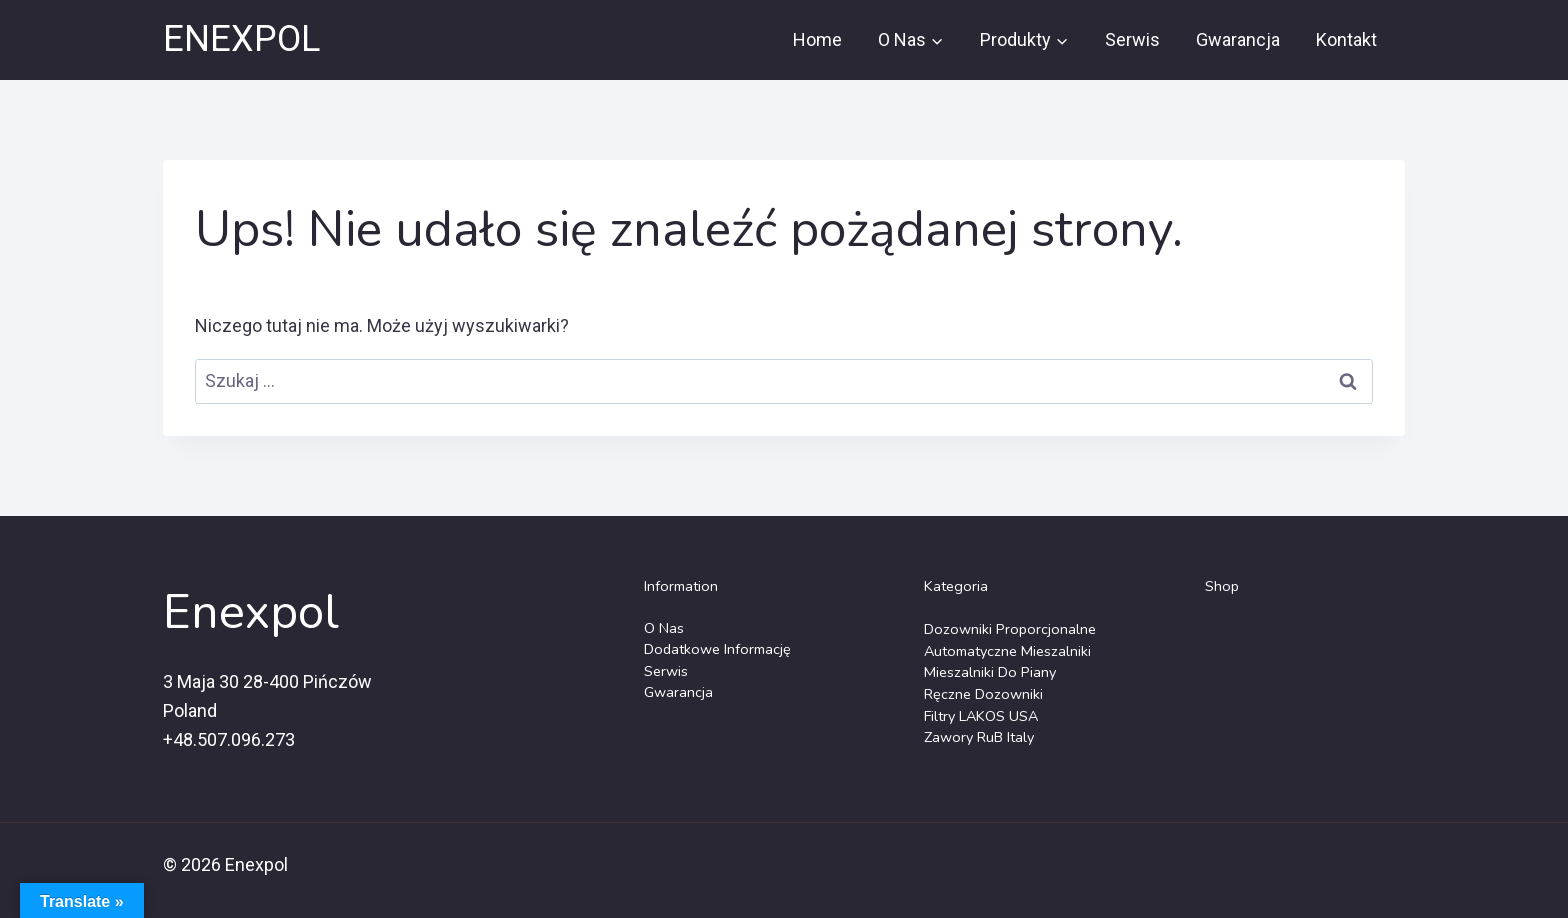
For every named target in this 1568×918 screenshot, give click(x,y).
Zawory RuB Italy (979, 737)
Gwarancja (1238, 39)
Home (817, 39)
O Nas (664, 628)
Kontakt (1346, 39)
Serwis (1132, 39)
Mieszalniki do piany (990, 672)
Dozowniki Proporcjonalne (1010, 629)
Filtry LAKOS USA (981, 716)
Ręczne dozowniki (983, 694)
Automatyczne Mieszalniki (1007, 651)
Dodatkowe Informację (717, 649)
